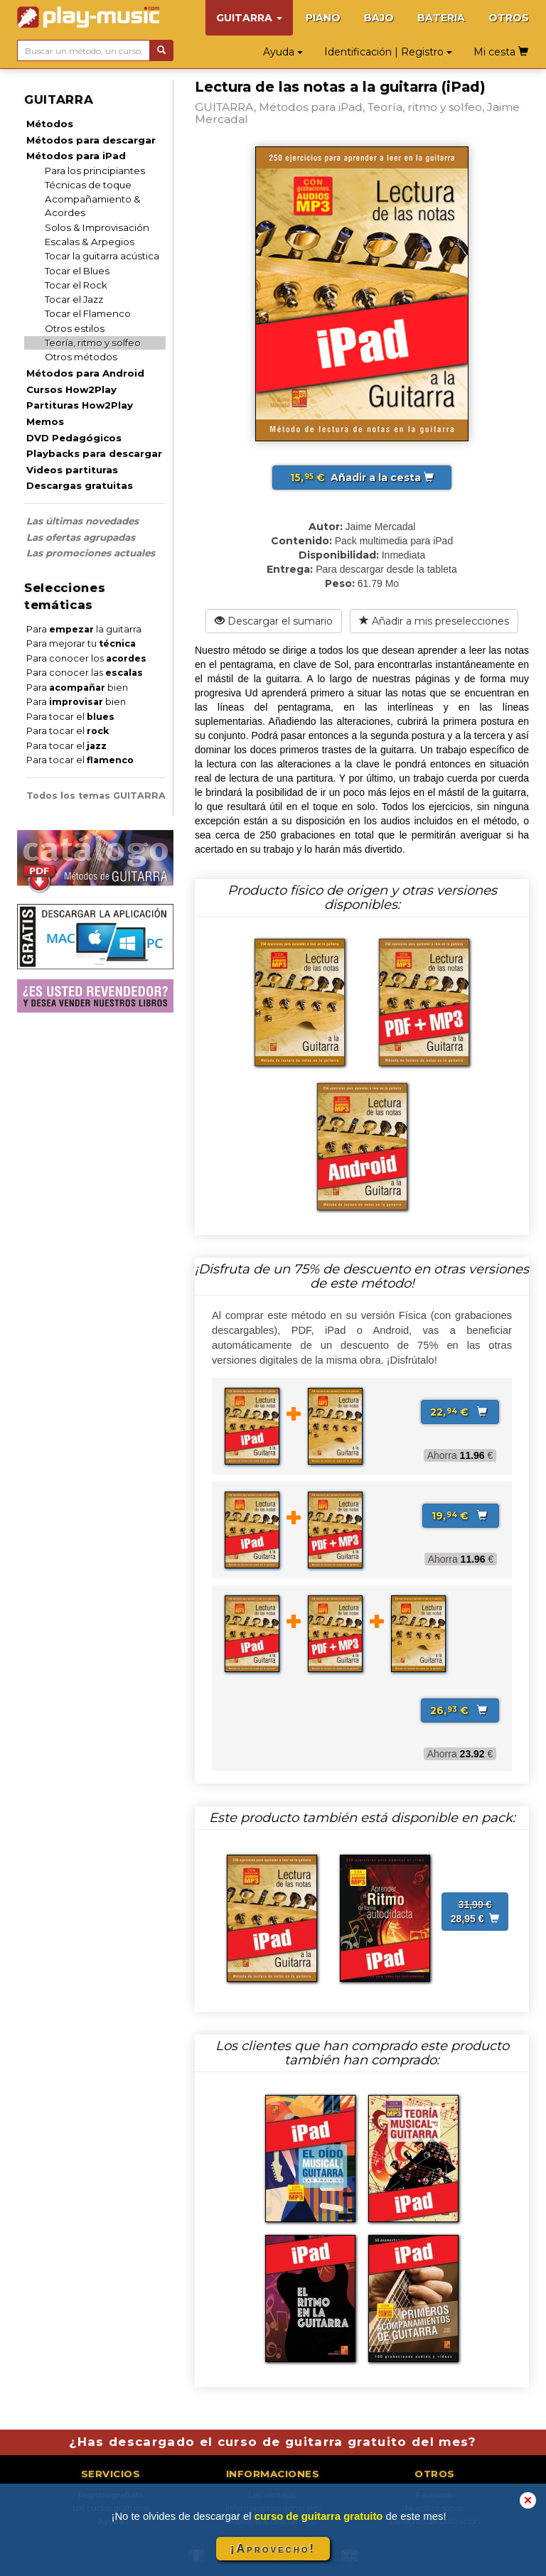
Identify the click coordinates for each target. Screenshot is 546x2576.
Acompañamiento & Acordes (93, 205)
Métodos (49, 123)
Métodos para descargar (91, 140)
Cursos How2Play (71, 389)
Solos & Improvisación (97, 227)
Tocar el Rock (76, 285)
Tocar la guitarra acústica (102, 256)
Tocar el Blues (77, 270)
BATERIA (441, 17)
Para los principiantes (95, 170)
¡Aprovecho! (273, 2549)
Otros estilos (75, 328)
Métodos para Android (85, 373)
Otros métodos (81, 356)
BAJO (379, 17)
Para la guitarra (83, 629)
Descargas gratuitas (79, 485)
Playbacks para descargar (94, 453)
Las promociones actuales (90, 553)
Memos (45, 421)
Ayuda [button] (283, 51)
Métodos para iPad (76, 155)
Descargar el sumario (274, 621)
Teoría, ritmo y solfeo (93, 342)
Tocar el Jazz (74, 299)
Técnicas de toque (88, 184)
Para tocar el (70, 716)
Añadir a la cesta (362, 477)
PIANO (323, 17)
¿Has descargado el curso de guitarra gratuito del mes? (273, 2442)
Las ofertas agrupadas (80, 537)
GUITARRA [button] (249, 17)
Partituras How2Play (79, 405)
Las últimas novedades (82, 521)
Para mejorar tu (81, 643)
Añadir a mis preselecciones (434, 621)
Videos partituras (72, 469)
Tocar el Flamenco (88, 313)
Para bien (77, 687)
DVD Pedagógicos (74, 437)
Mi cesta (500, 51)
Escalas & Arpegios (89, 241)
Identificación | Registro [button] (388, 51)
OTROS (508, 17)
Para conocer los (86, 658)
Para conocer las (84, 672)
